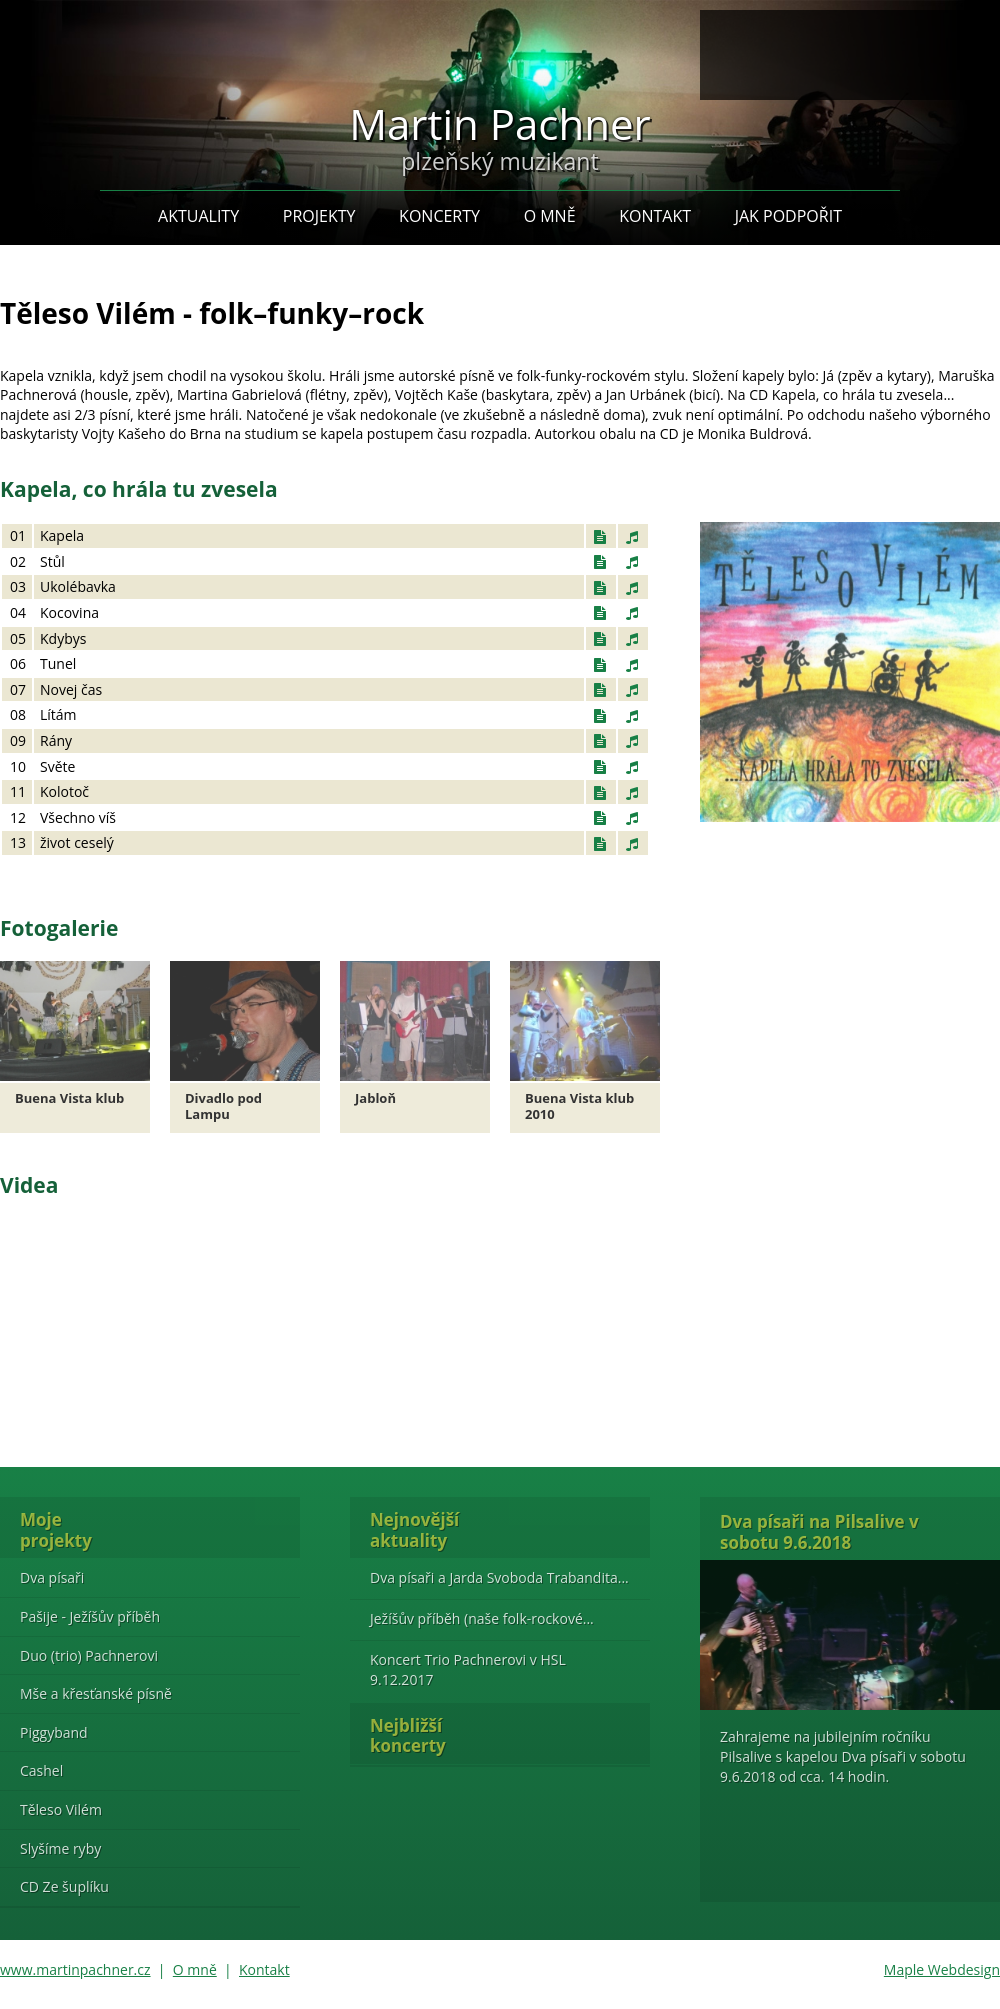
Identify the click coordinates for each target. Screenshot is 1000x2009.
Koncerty (439, 216)
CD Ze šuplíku (64, 1886)
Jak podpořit (788, 216)
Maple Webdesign (942, 1969)
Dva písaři (52, 1577)
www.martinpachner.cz (75, 1969)
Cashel (41, 1770)
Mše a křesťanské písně (96, 1693)
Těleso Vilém (61, 1809)
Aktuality (198, 216)
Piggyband (54, 1732)
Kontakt (655, 216)
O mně (550, 216)
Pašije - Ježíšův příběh (90, 1616)
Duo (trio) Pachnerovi (89, 1655)
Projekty (319, 216)
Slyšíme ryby (60, 1848)
